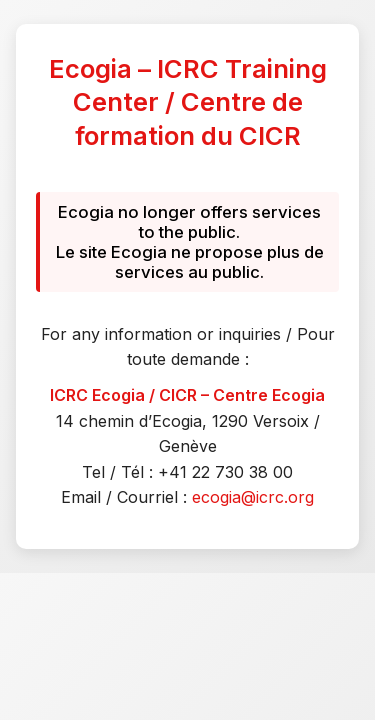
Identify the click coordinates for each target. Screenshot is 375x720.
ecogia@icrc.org (253, 497)
